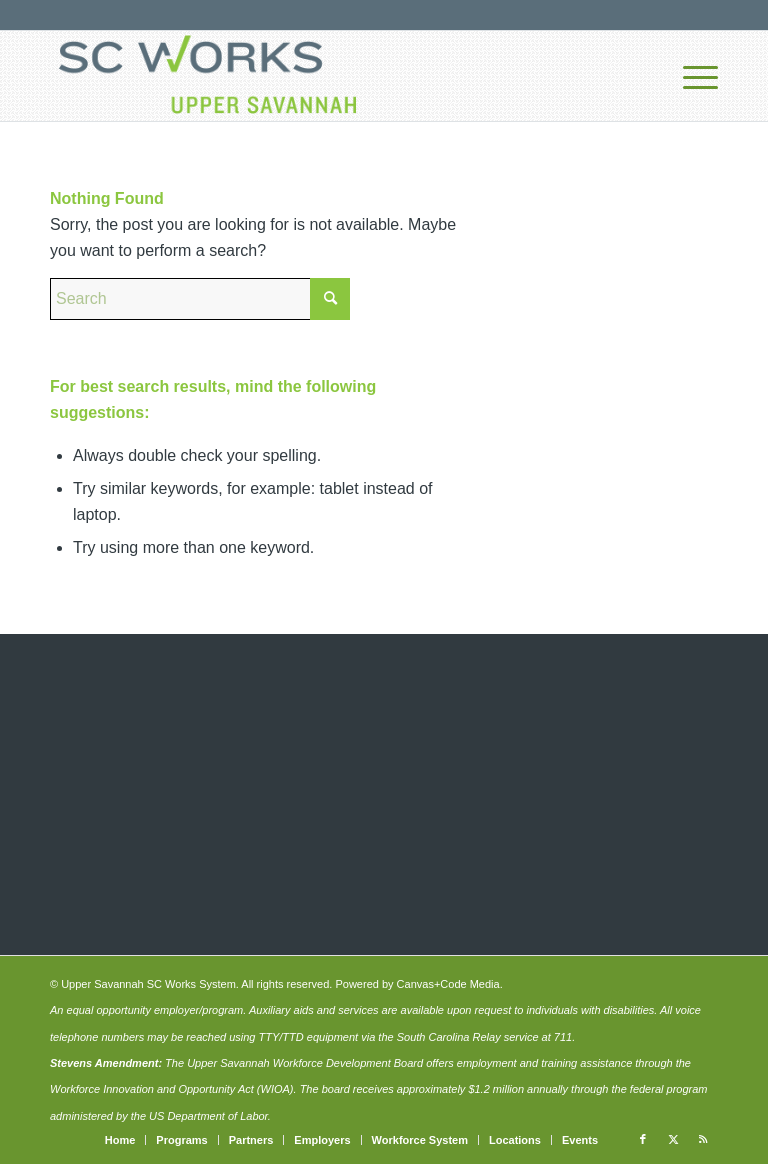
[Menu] (690, 76)
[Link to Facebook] (643, 1139)
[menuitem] (690, 76)
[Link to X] (673, 1139)
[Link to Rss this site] (703, 1139)
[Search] (200, 299)
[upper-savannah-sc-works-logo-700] (207, 76)
